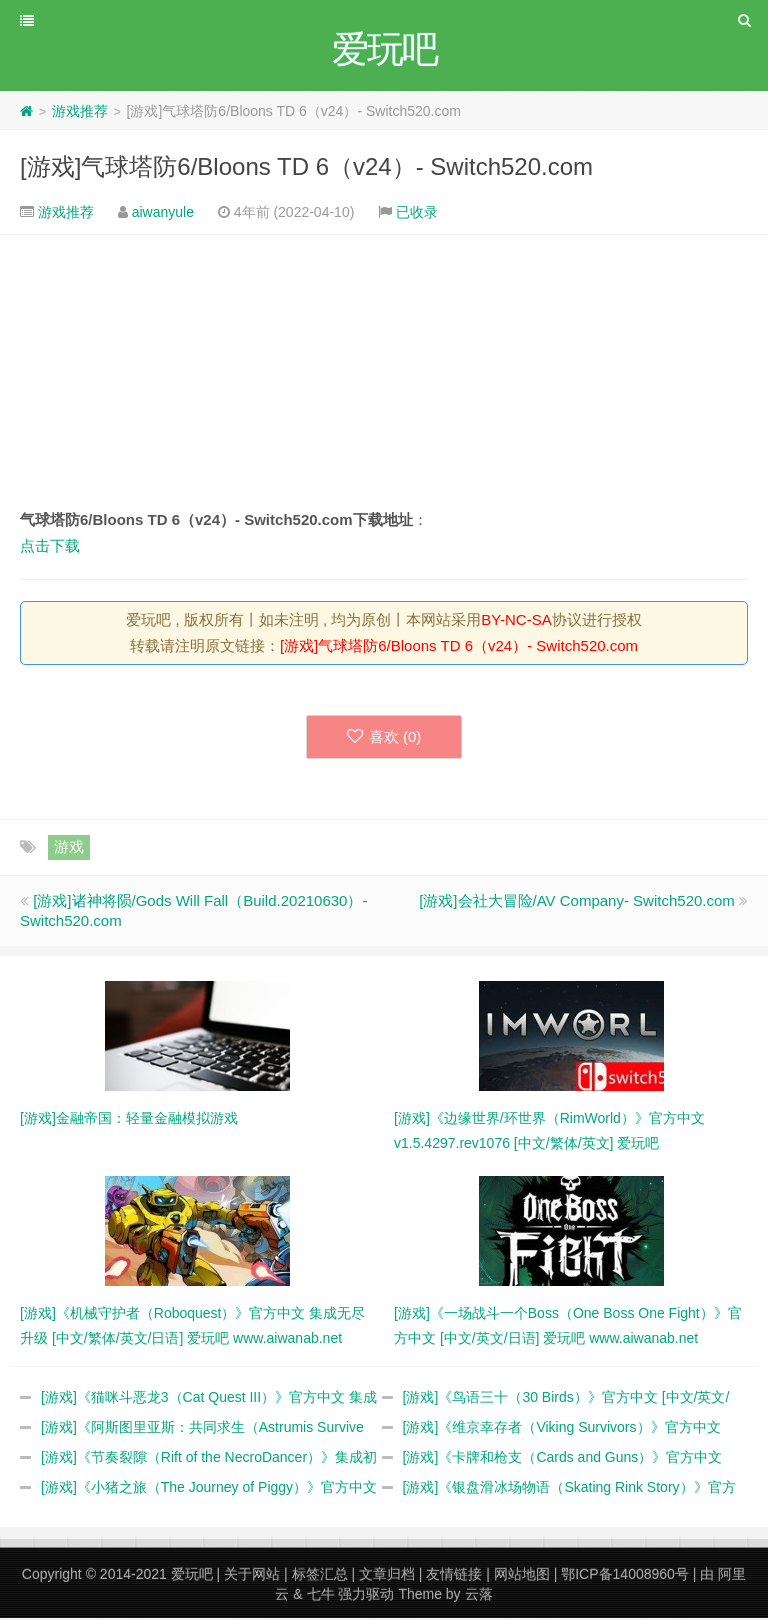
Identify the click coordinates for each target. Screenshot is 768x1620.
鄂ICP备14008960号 (625, 1576)
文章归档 (387, 1576)
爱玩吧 (192, 1576)
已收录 (417, 214)
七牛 (321, 1596)
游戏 (69, 848)
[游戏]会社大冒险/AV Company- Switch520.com (577, 902)
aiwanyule (163, 214)
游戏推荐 (80, 113)
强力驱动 (366, 1596)
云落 (479, 1596)
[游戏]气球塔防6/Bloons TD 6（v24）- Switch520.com (306, 168)
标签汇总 (320, 1576)
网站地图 (522, 1576)
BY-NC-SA (516, 621)
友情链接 (454, 1576)
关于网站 (252, 1576)
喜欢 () (384, 738)
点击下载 (50, 547)
